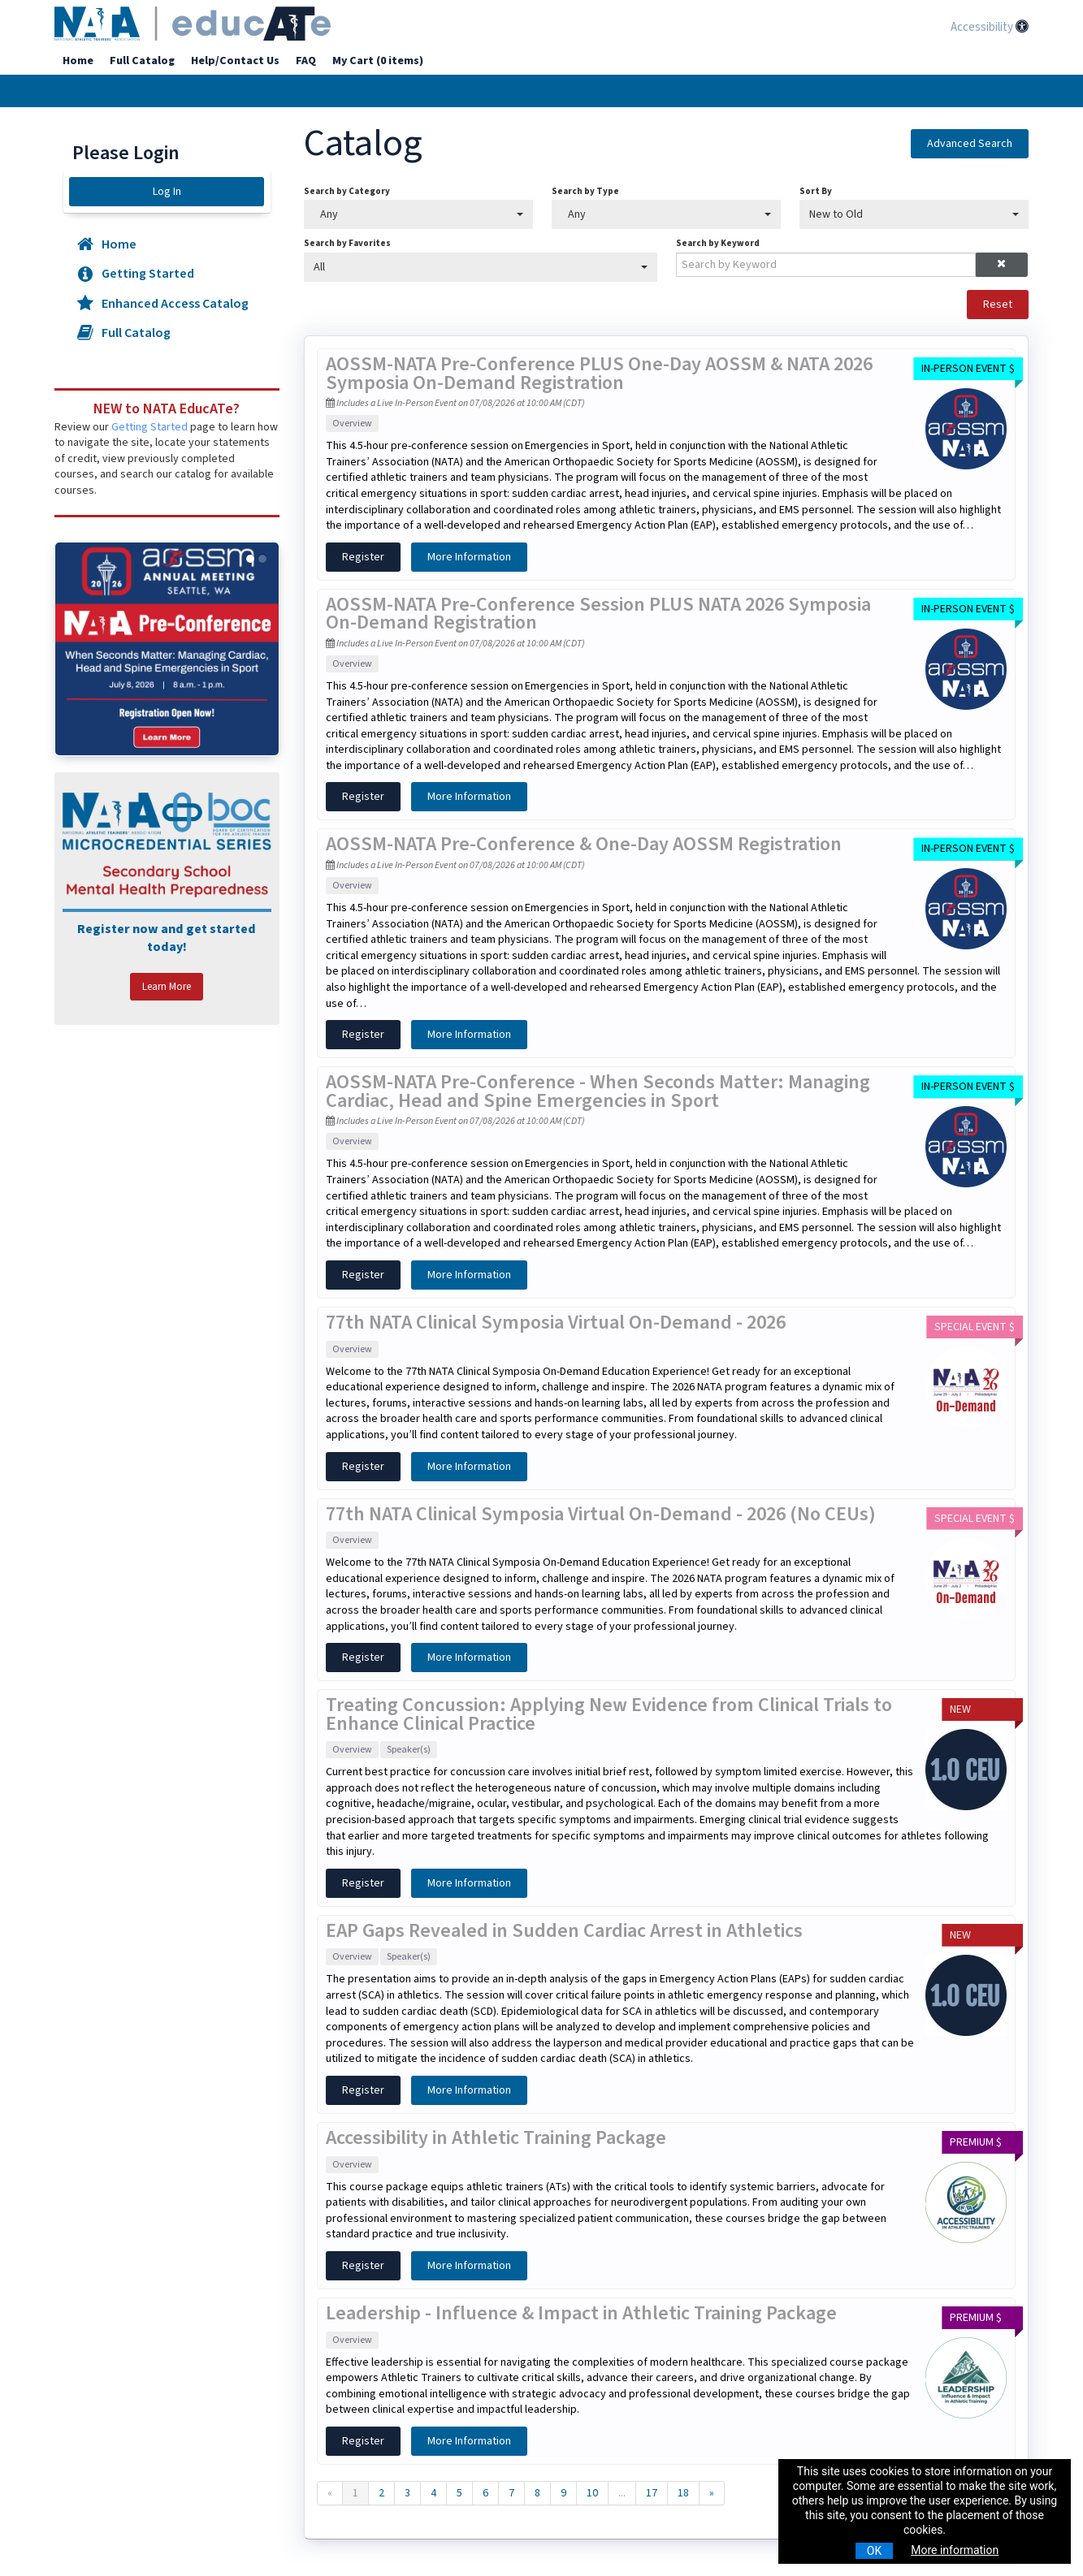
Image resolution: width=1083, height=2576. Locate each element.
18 (683, 2493)
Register (363, 557)
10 (592, 2493)
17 (651, 2493)
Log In (167, 192)
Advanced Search (969, 144)
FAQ (306, 61)
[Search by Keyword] (826, 265)
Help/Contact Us (235, 61)
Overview (352, 423)
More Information (469, 557)
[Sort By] (914, 214)
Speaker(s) (409, 1750)
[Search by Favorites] (480, 267)
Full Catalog (142, 61)
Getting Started (134, 274)
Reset (997, 304)
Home (78, 61)
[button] (1001, 265)
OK (874, 2550)
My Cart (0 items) (377, 61)
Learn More (166, 986)
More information (955, 2550)
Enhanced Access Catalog (162, 304)
